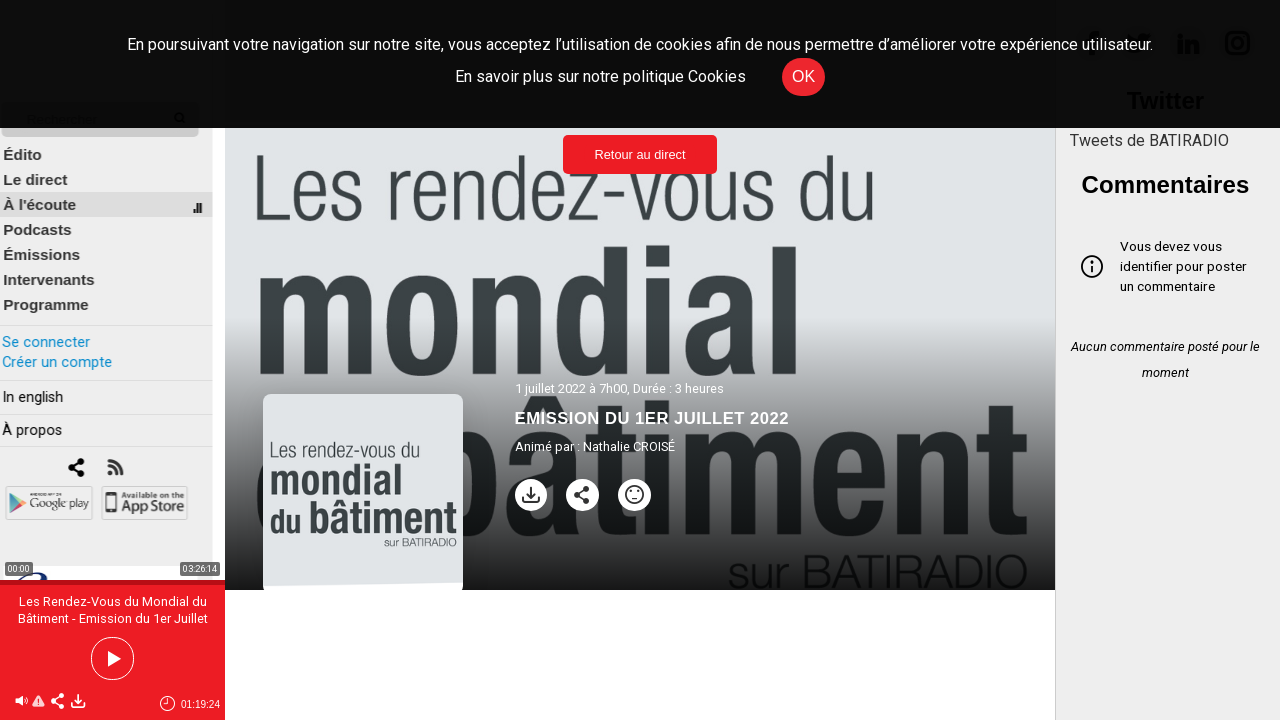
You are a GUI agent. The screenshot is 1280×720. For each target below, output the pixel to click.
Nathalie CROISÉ (629, 446)
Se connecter (58, 328)
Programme (58, 291)
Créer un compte (69, 348)
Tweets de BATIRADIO (1149, 140)
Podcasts (50, 216)
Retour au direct (639, 154)
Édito (35, 141)
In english (44, 383)
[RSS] (127, 455)
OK (803, 76)
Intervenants (61, 266)
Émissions (54, 241)
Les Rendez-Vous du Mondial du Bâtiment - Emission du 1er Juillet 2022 (113, 618)
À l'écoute (52, 191)
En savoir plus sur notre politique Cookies (600, 76)
